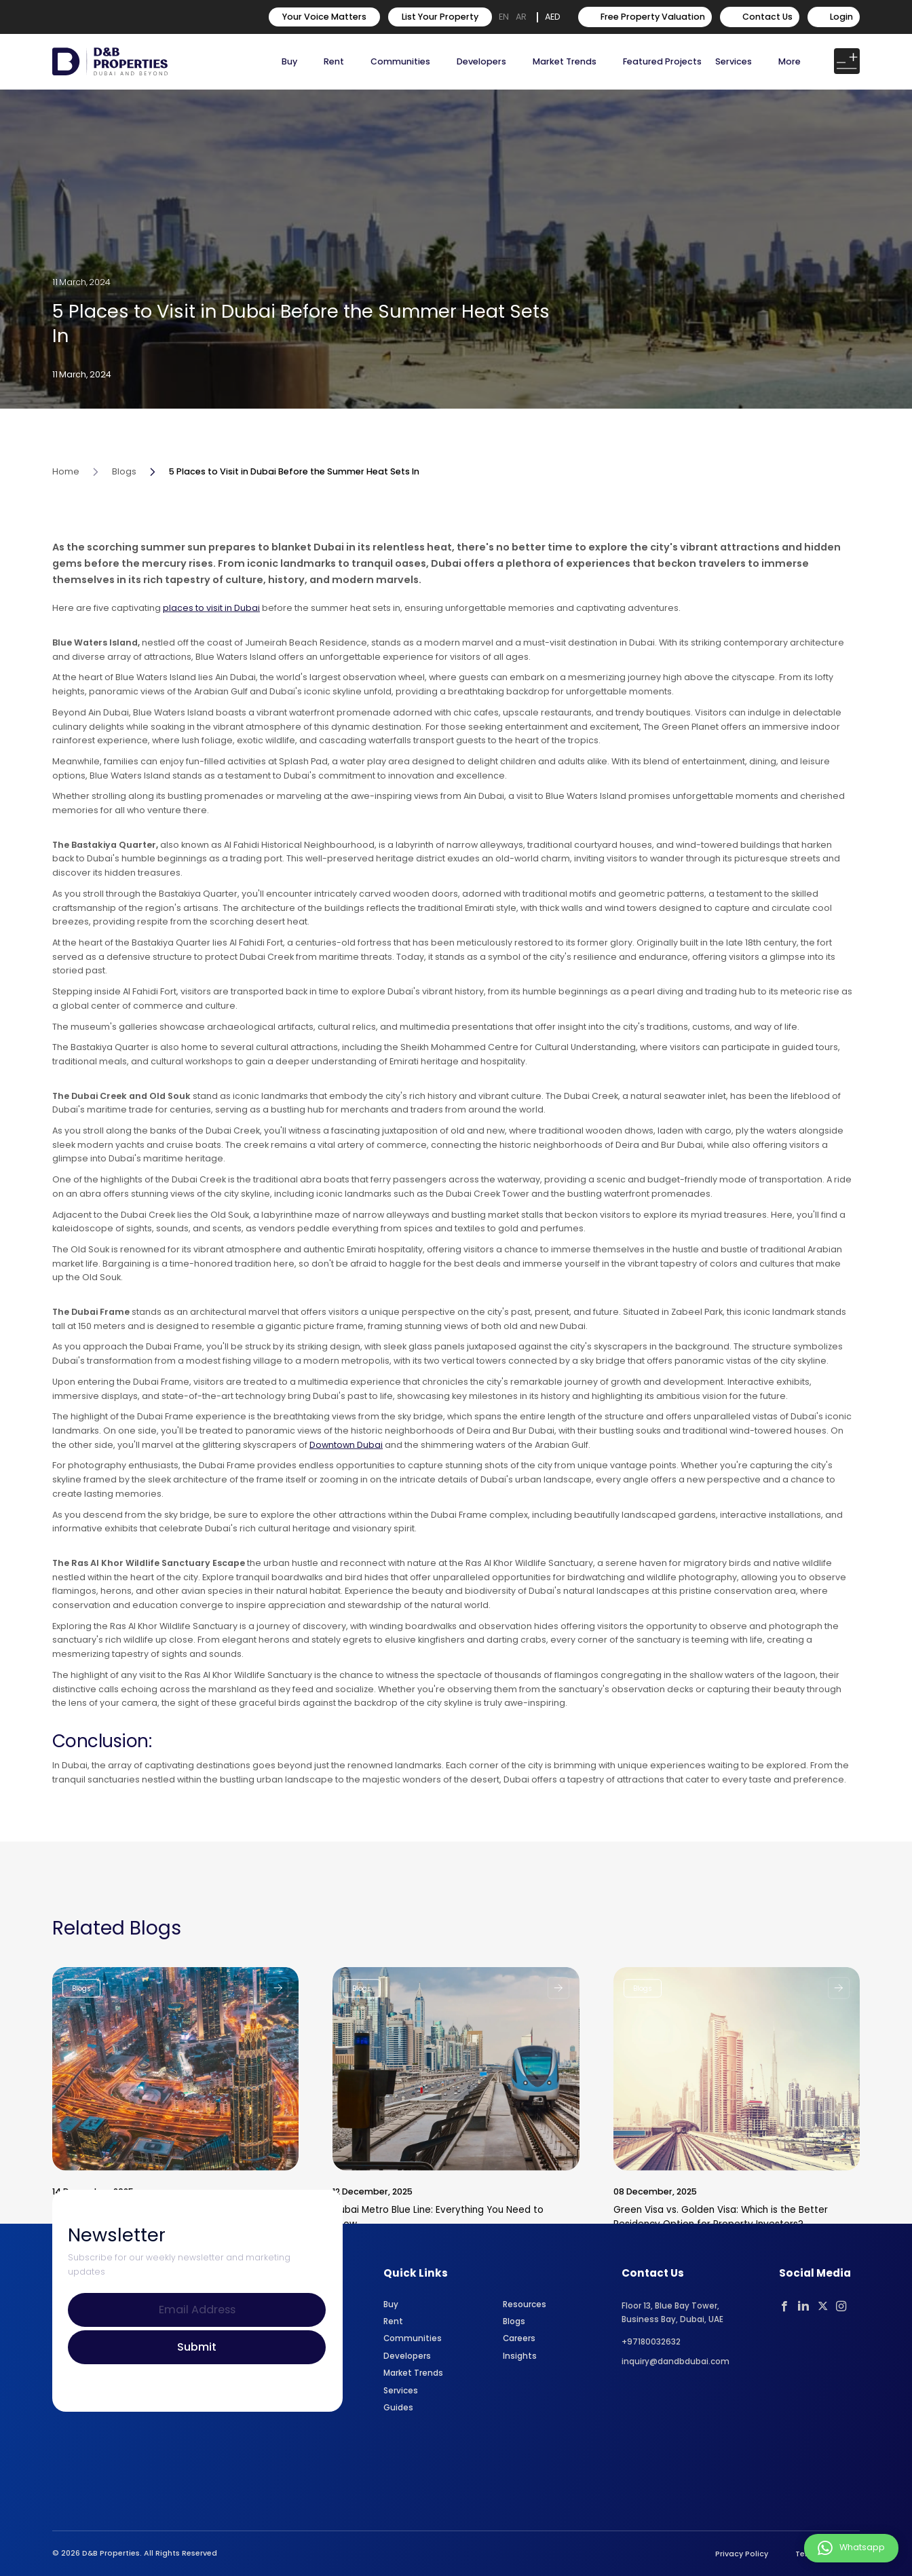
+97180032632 (651, 2342)
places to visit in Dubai (211, 639)
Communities (400, 61)
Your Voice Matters (324, 16)
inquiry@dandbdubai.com (675, 2361)
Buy (289, 61)
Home (65, 502)
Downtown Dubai (346, 1476)
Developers (481, 61)
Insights (520, 2356)
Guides (398, 2407)
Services (733, 61)
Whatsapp (851, 2548)
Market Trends (413, 2373)
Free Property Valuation (645, 17)
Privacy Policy (741, 2554)
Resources (524, 2304)
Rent (334, 61)
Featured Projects (662, 61)
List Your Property (440, 16)
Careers (519, 2338)
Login (833, 17)
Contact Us (760, 17)
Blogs (124, 502)
